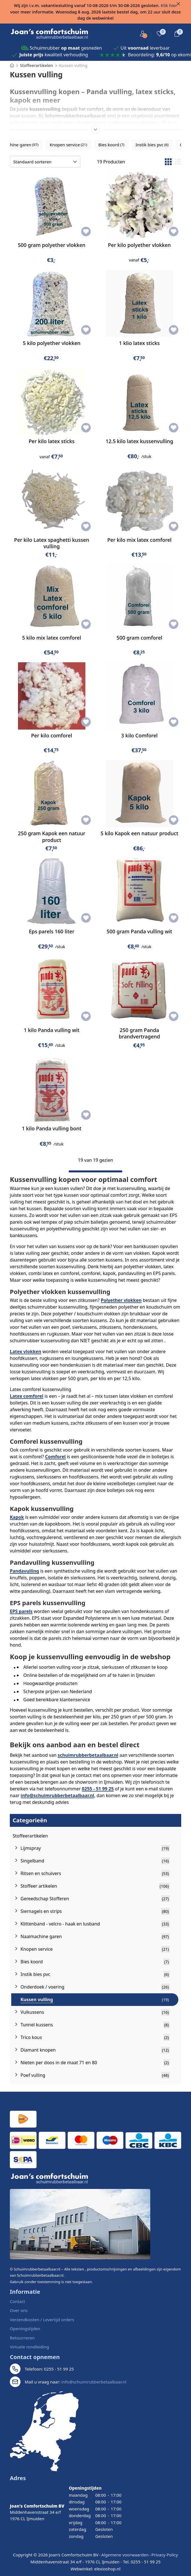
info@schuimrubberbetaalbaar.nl (57, 1795)
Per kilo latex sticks (52, 441)
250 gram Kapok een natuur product (51, 836)
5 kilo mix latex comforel (51, 637)
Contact (17, 2301)
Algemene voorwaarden (125, 2555)
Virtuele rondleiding (29, 2347)
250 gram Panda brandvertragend (139, 1033)
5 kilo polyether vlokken (51, 343)
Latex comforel (26, 1396)
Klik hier (169, 5)
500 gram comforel (139, 637)
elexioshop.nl (107, 2569)
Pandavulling (24, 1571)
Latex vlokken (25, 1351)
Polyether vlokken (121, 1300)
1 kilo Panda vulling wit (51, 1030)
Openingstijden (25, 2328)
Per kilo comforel (51, 735)
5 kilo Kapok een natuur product (139, 833)
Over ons (19, 2310)
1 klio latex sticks (139, 343)
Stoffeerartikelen (30, 1836)
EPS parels (21, 1611)
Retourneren (22, 2338)
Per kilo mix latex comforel (139, 539)
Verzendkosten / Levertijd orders (42, 2319)
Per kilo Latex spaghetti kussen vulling (51, 543)
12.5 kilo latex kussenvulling (139, 441)
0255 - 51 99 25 (97, 1789)
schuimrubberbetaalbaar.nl (88, 1755)
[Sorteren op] (45, 162)
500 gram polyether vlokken (51, 245)
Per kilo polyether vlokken (139, 245)
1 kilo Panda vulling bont (51, 1128)
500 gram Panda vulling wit (139, 931)
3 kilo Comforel (139, 735)
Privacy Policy (164, 2555)
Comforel (55, 1457)
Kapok (17, 1517)
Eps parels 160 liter (51, 931)
